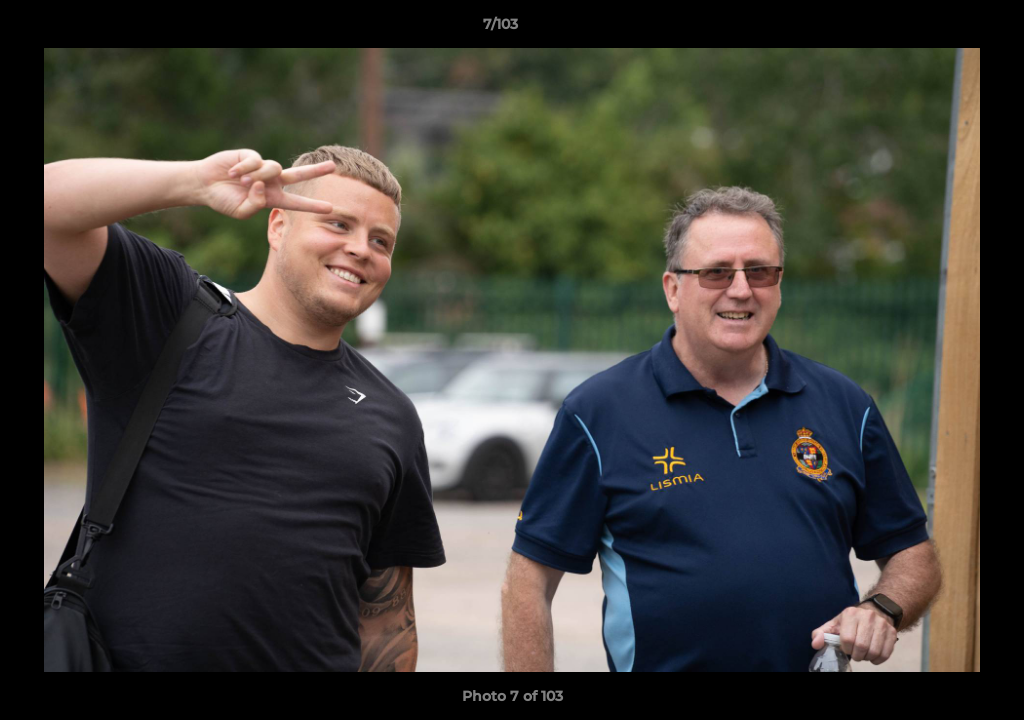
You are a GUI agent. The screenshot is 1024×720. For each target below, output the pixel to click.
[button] (940, 29)
